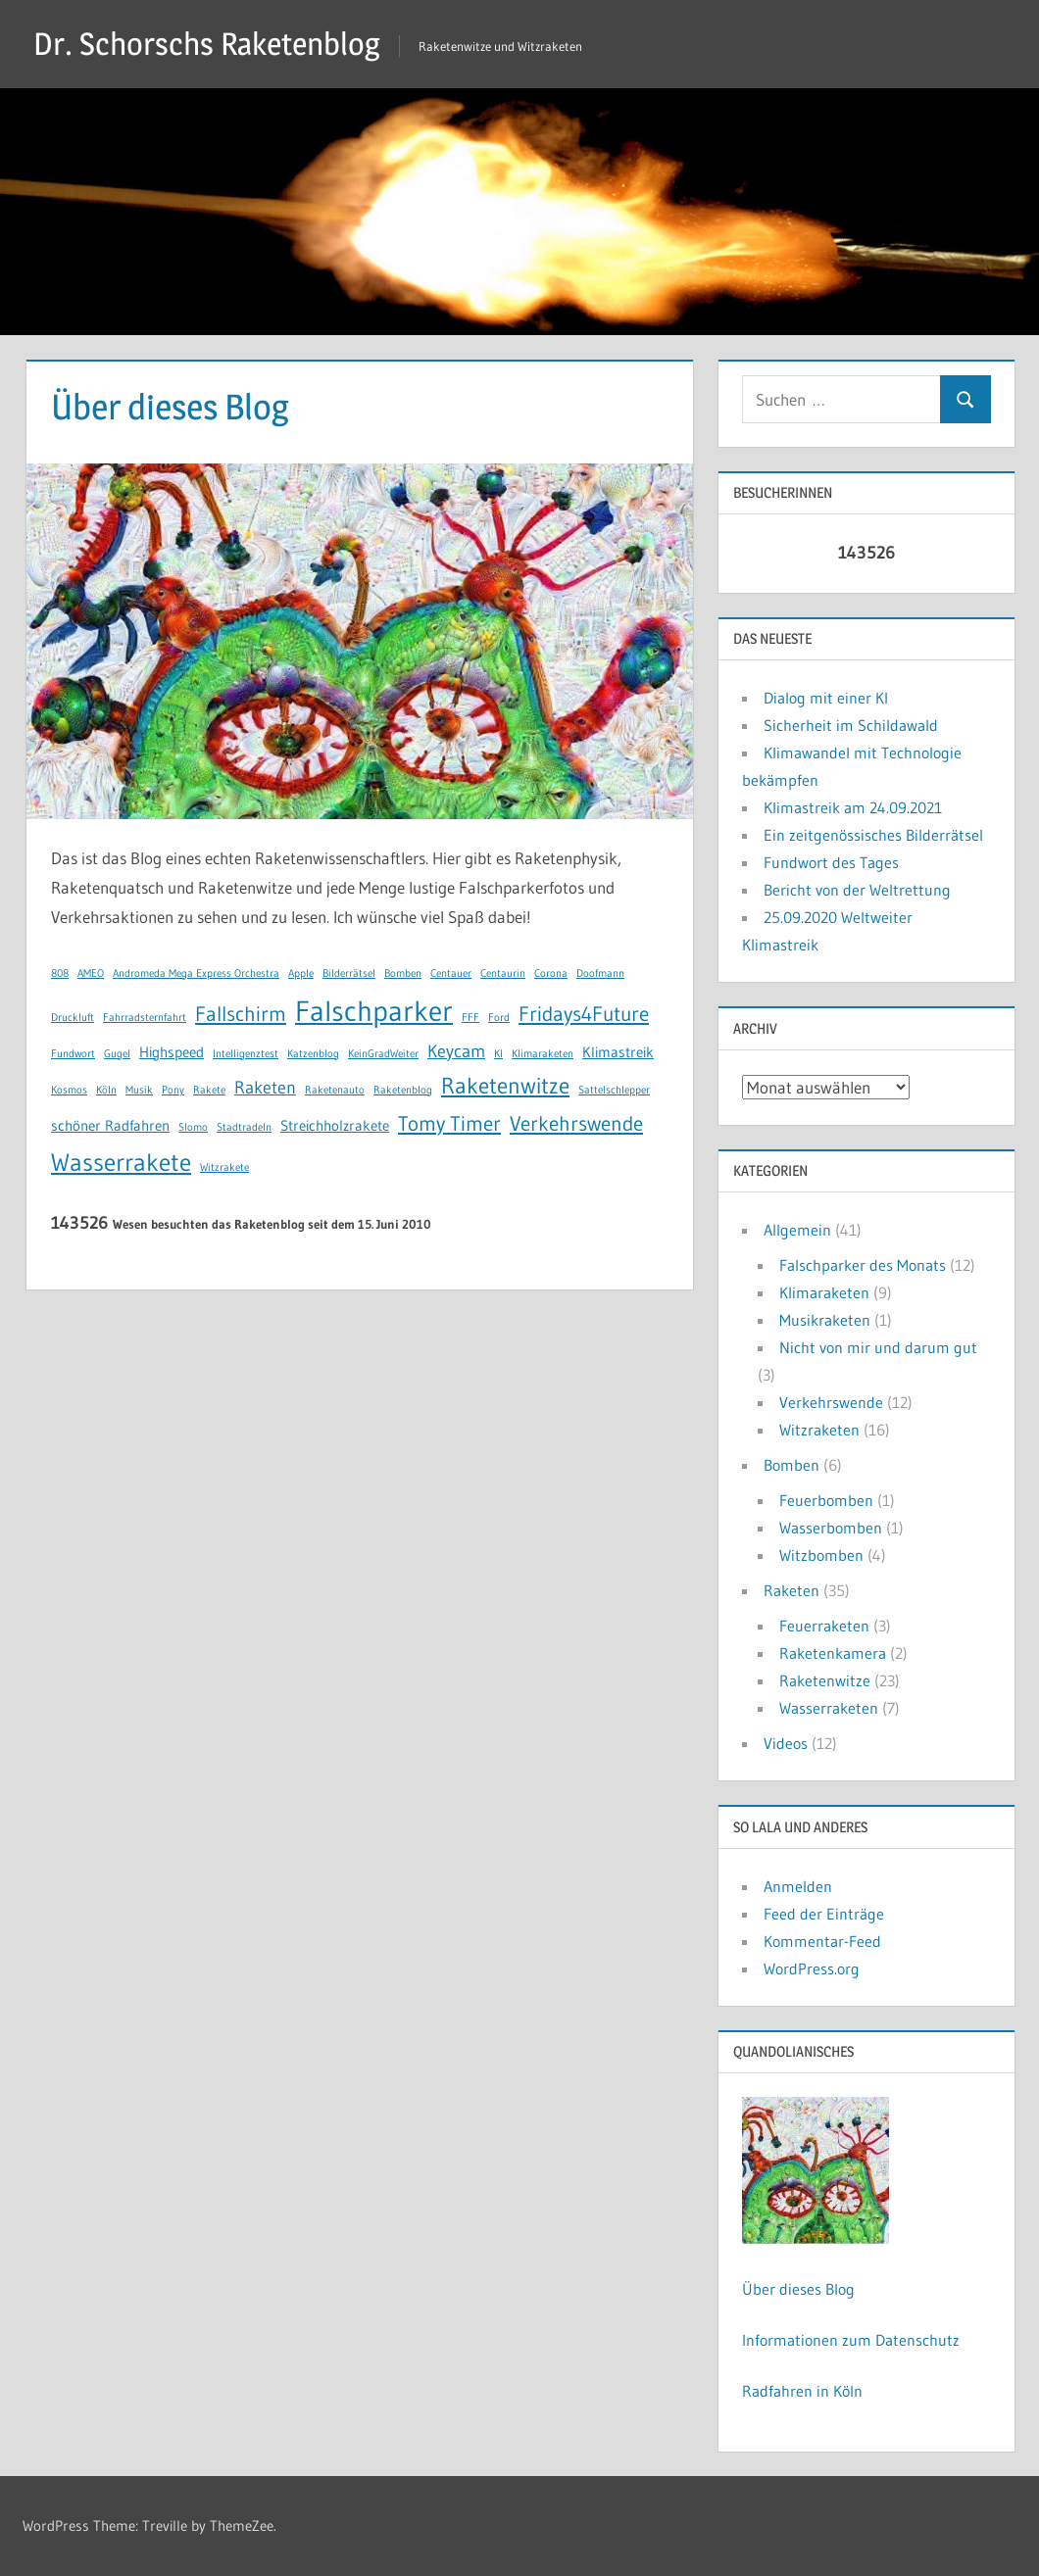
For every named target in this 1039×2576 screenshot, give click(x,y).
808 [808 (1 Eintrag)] (60, 973)
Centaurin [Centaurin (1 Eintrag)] (502, 973)
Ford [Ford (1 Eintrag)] (499, 1017)
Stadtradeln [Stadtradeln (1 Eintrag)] (244, 1127)
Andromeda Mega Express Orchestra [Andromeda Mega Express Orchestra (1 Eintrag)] (196, 973)
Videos (786, 1743)
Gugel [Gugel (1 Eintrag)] (117, 1053)
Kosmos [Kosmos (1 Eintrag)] (69, 1090)
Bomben (791, 1465)
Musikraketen (824, 1320)
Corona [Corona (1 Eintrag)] (551, 973)
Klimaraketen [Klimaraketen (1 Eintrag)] (542, 1053)
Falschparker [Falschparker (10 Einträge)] (374, 1011)
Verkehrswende (831, 1402)
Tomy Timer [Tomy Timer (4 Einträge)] (449, 1123)
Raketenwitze (824, 1680)
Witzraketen (819, 1429)
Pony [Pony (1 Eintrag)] (173, 1090)
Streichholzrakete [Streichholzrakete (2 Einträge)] (334, 1125)
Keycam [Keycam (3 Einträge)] (456, 1051)
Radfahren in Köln (802, 2391)
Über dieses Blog (798, 2289)
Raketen (791, 1590)
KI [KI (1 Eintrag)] (498, 1053)
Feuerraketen (824, 1625)
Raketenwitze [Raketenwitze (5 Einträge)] (505, 1085)
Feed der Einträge (824, 1913)
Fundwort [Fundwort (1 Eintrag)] (73, 1053)
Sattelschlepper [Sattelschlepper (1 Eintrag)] (614, 1090)
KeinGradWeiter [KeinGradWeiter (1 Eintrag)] (383, 1053)
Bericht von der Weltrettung (857, 889)
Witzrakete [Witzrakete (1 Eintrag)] (224, 1167)
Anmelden (798, 1886)
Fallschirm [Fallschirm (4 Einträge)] (240, 1013)
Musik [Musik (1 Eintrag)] (139, 1090)
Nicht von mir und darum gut (878, 1347)
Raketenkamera (832, 1653)
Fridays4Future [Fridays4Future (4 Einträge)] (584, 1013)
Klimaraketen (824, 1292)
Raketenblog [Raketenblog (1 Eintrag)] (402, 1090)
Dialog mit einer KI (826, 697)
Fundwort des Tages (831, 862)
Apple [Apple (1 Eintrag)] (301, 973)
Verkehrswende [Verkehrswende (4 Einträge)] (576, 1123)
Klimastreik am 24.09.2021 (853, 807)
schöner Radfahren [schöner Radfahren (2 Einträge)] (110, 1125)
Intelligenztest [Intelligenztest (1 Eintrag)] (245, 1053)
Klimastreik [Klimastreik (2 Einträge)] (618, 1052)
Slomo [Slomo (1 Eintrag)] (193, 1127)
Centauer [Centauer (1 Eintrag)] (450, 973)
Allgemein (797, 1229)
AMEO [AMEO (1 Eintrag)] (90, 973)
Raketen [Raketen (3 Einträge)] (265, 1087)
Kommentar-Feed (822, 1941)
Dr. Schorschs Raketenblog (206, 43)
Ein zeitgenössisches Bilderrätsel (873, 835)
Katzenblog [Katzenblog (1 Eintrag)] (313, 1053)
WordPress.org (812, 1968)
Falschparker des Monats (862, 1265)
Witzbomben (821, 1555)
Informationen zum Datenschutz (851, 2340)
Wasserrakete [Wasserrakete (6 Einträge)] (121, 1162)
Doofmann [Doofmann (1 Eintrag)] (600, 973)
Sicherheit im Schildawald (851, 725)
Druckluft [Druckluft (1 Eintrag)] (72, 1017)
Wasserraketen (828, 1708)
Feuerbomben (826, 1500)
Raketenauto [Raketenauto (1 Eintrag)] (335, 1090)
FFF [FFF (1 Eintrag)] (470, 1017)
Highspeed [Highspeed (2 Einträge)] (171, 1052)
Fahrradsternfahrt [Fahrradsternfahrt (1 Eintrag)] (144, 1017)
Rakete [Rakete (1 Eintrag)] (209, 1090)
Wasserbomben (830, 1527)
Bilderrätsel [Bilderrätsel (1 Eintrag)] (348, 973)
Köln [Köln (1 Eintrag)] (106, 1090)
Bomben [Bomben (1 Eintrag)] (402, 973)
